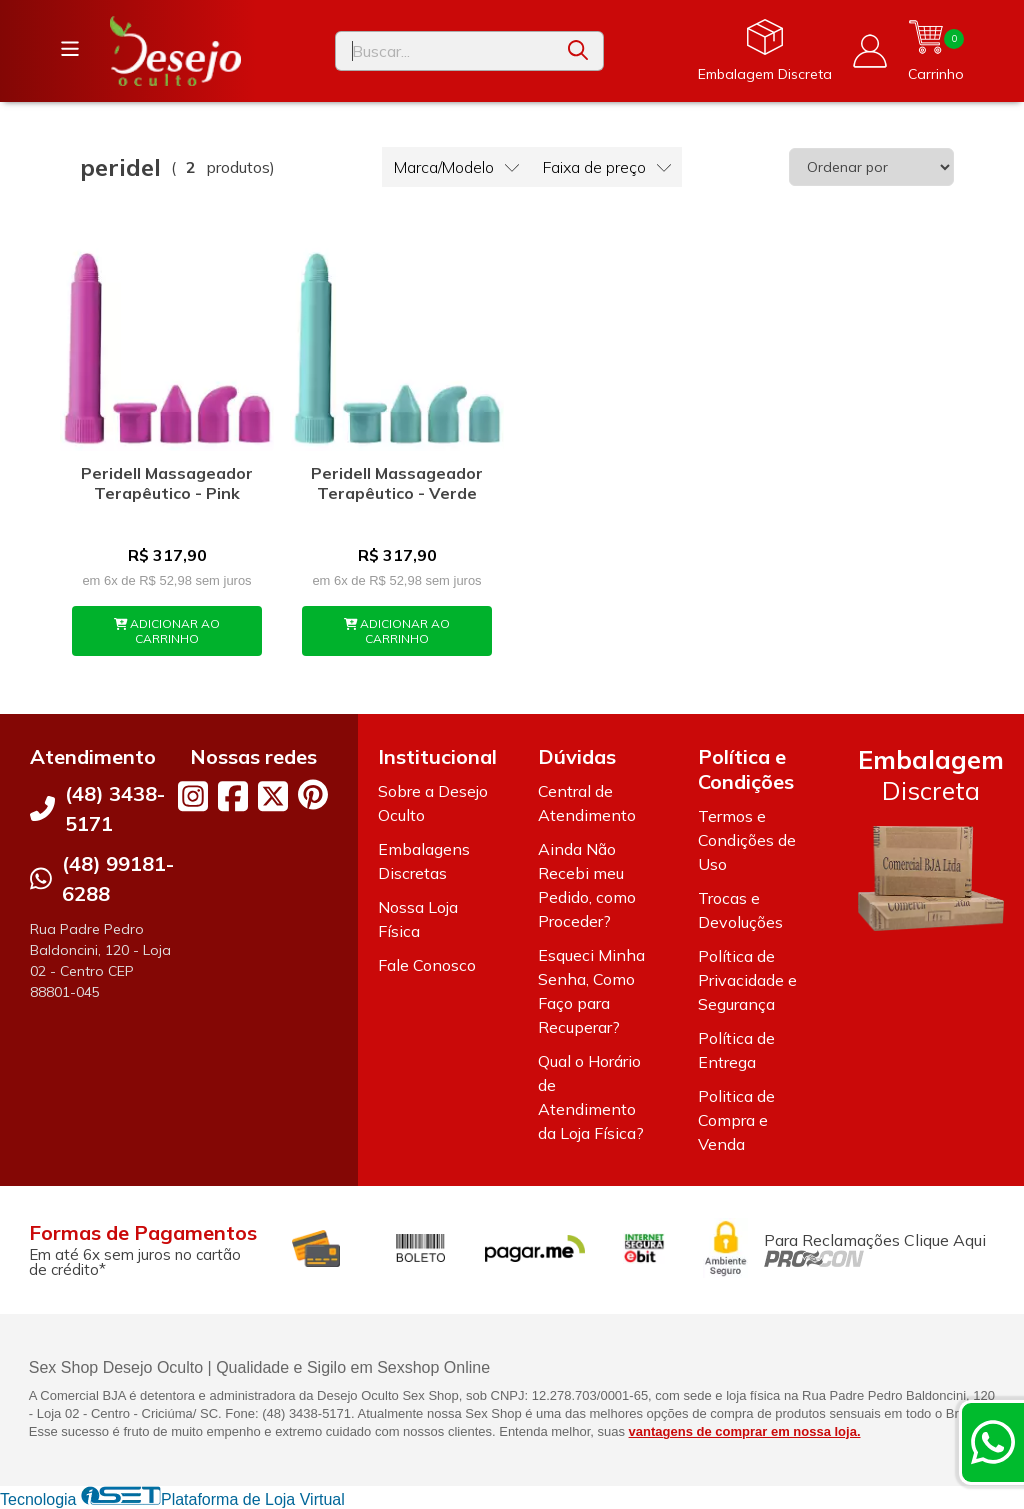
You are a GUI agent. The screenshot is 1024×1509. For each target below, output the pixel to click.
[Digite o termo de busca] (444, 51)
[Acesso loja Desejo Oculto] (870, 51)
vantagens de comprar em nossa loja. (745, 1431)
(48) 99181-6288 (118, 878)
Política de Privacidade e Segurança (747, 980)
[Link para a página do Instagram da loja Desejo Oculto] (193, 796)
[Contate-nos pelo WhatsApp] (993, 1442)
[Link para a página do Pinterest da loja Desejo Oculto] (313, 794)
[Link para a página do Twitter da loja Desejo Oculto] (273, 796)
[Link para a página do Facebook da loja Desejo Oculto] (233, 796)
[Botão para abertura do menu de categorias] (70, 49)
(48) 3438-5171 (115, 808)
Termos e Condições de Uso (747, 840)
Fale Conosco (427, 965)
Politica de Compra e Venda (736, 1120)
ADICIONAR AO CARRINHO (167, 631)
